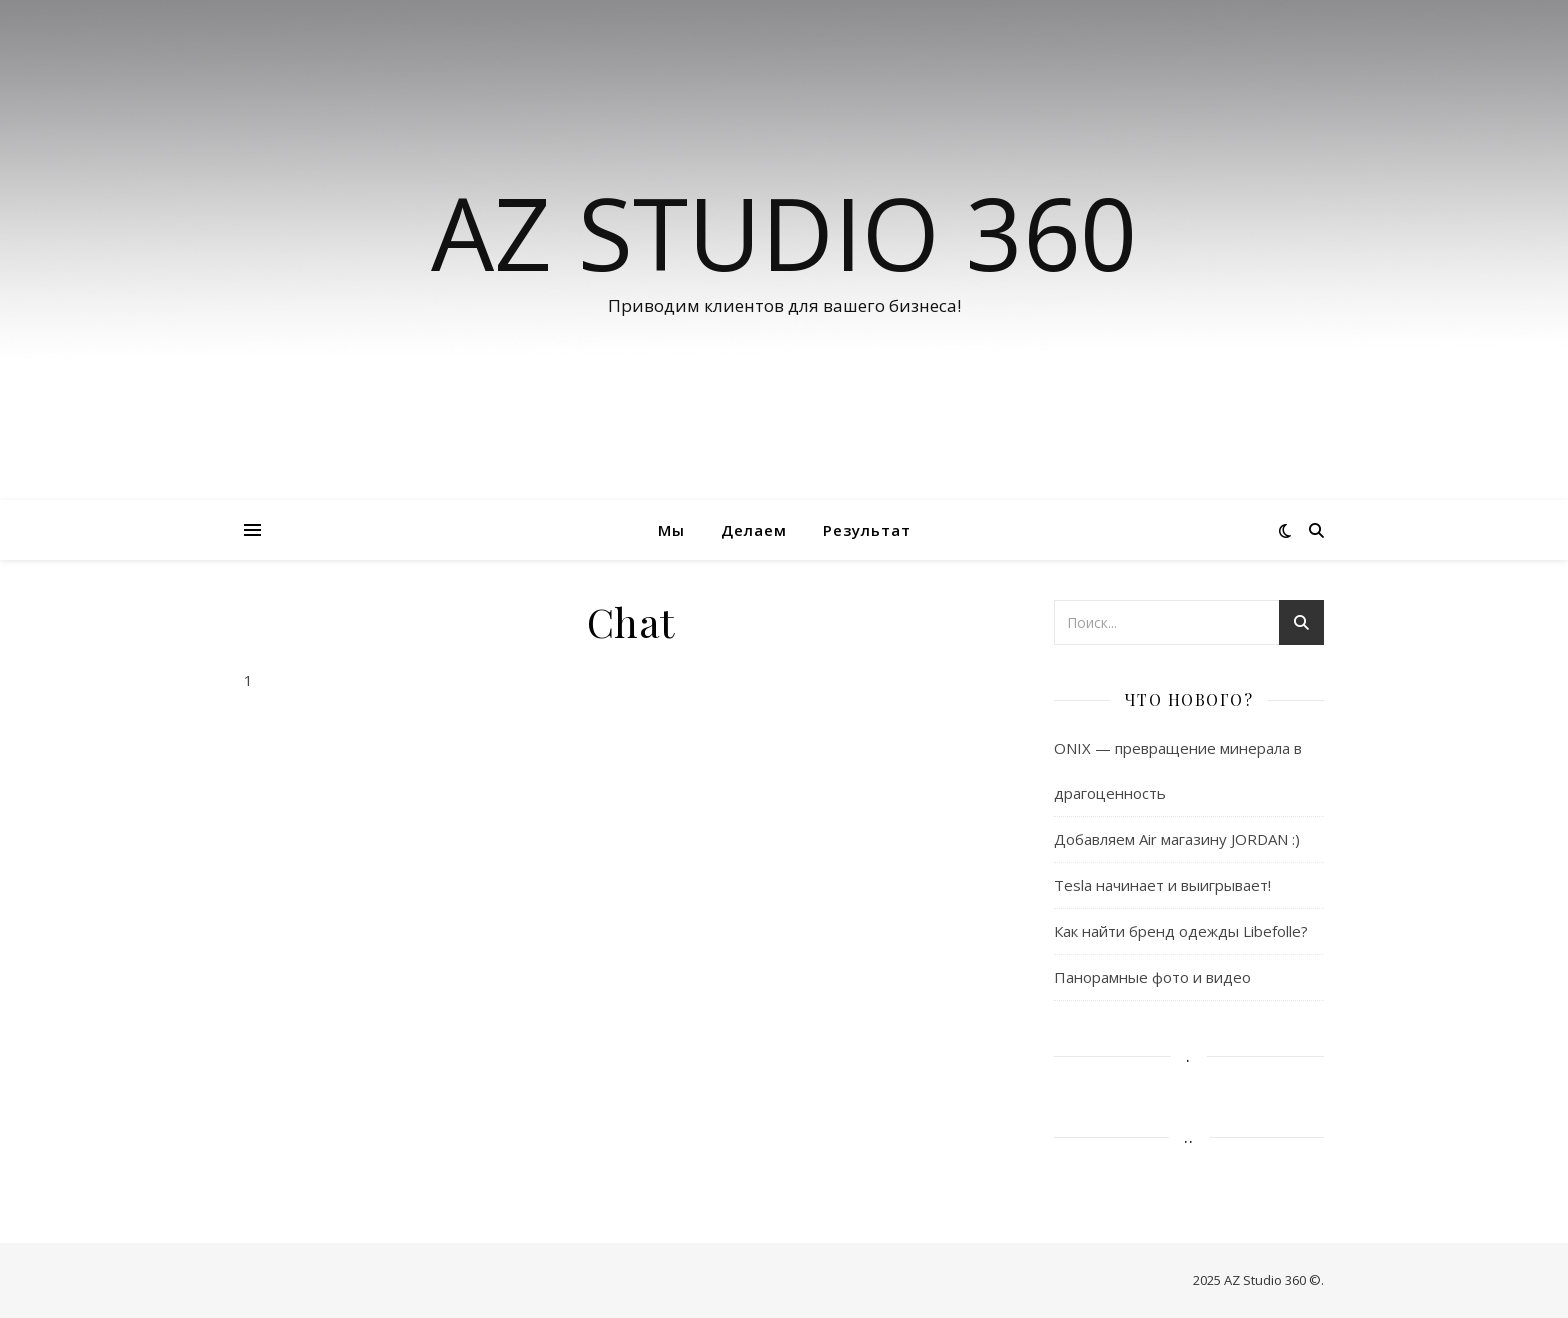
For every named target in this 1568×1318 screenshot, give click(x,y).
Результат (867, 530)
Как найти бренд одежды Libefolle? (1181, 931)
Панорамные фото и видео (1152, 977)
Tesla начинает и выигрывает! (1162, 885)
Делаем (754, 530)
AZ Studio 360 (784, 232)
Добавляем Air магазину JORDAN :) (1177, 839)
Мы (671, 530)
